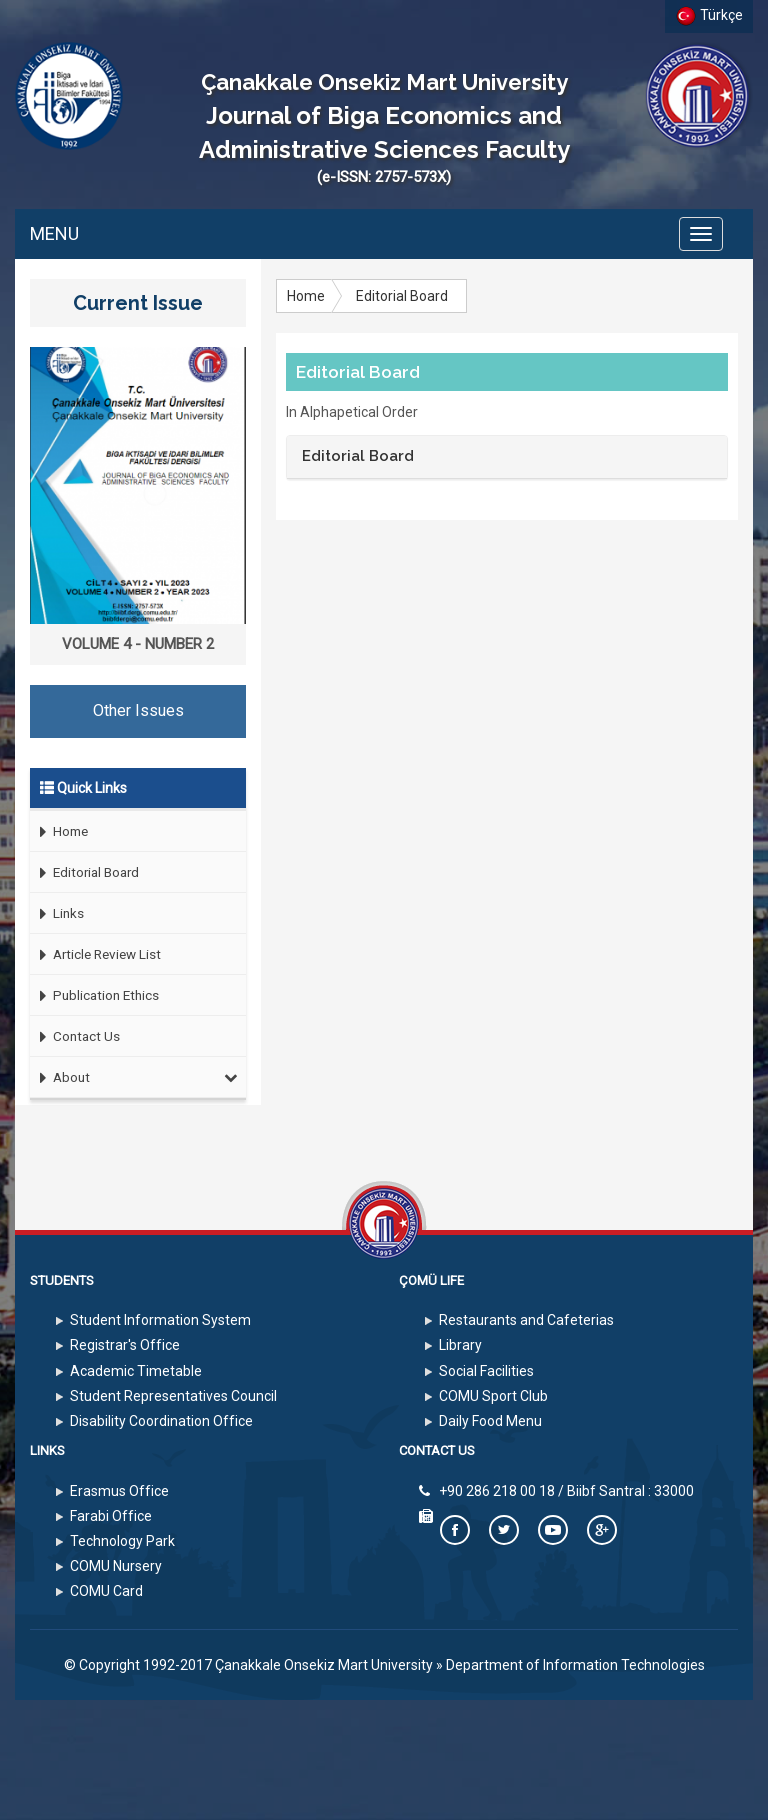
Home (59, 831)
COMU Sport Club (493, 1396)
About (134, 1077)
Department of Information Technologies (575, 1665)
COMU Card (106, 1591)
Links (57, 913)
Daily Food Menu (490, 1421)
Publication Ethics (94, 995)
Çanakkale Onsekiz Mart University (324, 1665)
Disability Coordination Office (161, 1421)
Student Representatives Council (173, 1396)
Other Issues (138, 710)
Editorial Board (84, 872)
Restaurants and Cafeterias (526, 1320)
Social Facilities (486, 1371)
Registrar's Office (125, 1345)
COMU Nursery (116, 1566)
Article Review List (95, 954)
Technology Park (122, 1541)
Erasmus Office (119, 1491)
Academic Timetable (136, 1371)
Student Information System (160, 1320)
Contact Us (75, 1036)
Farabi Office (111, 1516)
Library (460, 1345)
